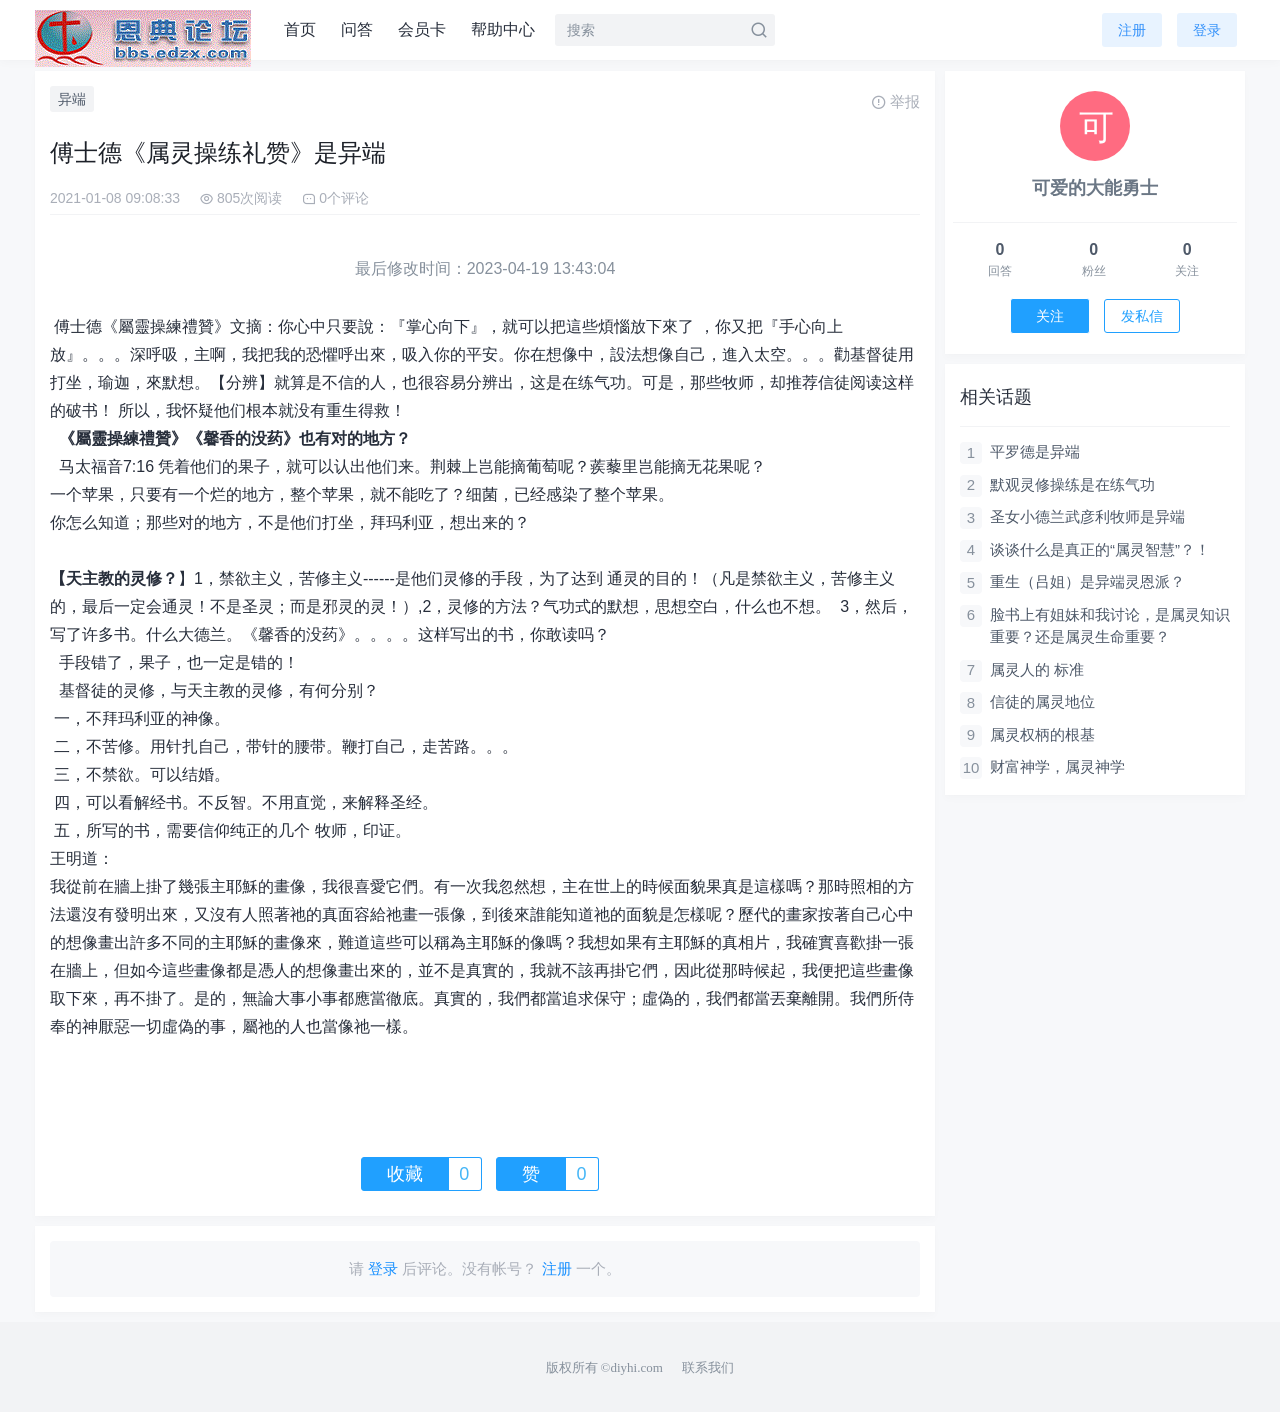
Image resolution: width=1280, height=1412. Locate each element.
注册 (1132, 30)
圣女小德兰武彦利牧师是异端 (1087, 516)
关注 (1050, 316)
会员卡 (422, 29)
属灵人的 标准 (1037, 669)
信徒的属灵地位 (1042, 701)
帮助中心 (503, 29)
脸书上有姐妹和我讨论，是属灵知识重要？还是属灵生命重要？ (1110, 626)
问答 (357, 29)
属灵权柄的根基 (1042, 734)
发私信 (1142, 316)
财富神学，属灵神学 (1057, 766)
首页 (300, 29)
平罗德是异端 (1035, 451)
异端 (72, 99)
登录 (1207, 30)
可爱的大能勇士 (1095, 188)
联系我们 (708, 1367)
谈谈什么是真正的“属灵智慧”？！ (1100, 549)
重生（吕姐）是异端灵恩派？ (1087, 581)
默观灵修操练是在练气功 (1072, 484)
